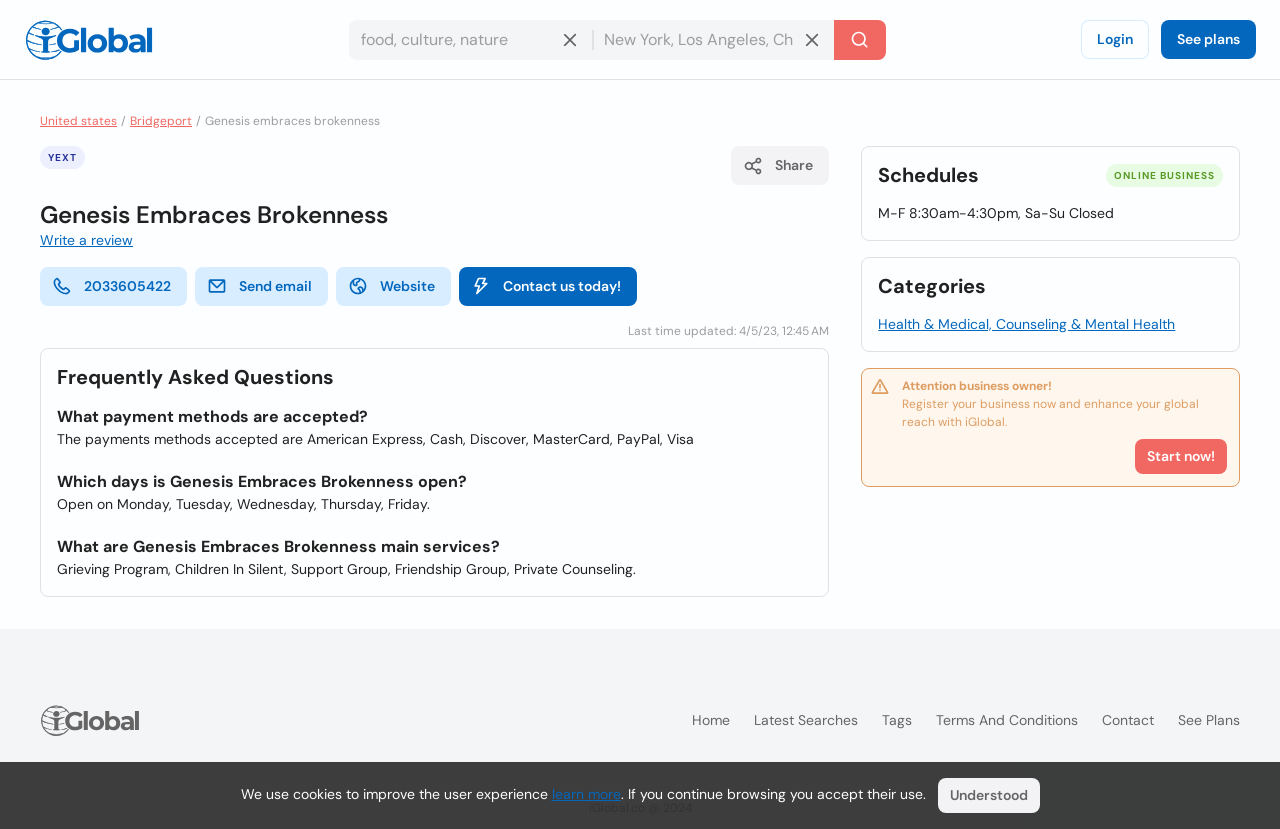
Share (778, 166)
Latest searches (806, 720)
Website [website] (391, 286)
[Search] (860, 40)
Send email (259, 286)
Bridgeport (161, 121)
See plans (1208, 39)
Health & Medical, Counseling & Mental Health (1026, 324)
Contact (1128, 720)
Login (1115, 39)
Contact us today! (546, 286)
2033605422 (111, 286)
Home (711, 720)
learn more (586, 794)
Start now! (1181, 456)
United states (78, 121)
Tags (897, 720)
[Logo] (89, 40)
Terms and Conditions (1007, 720)
